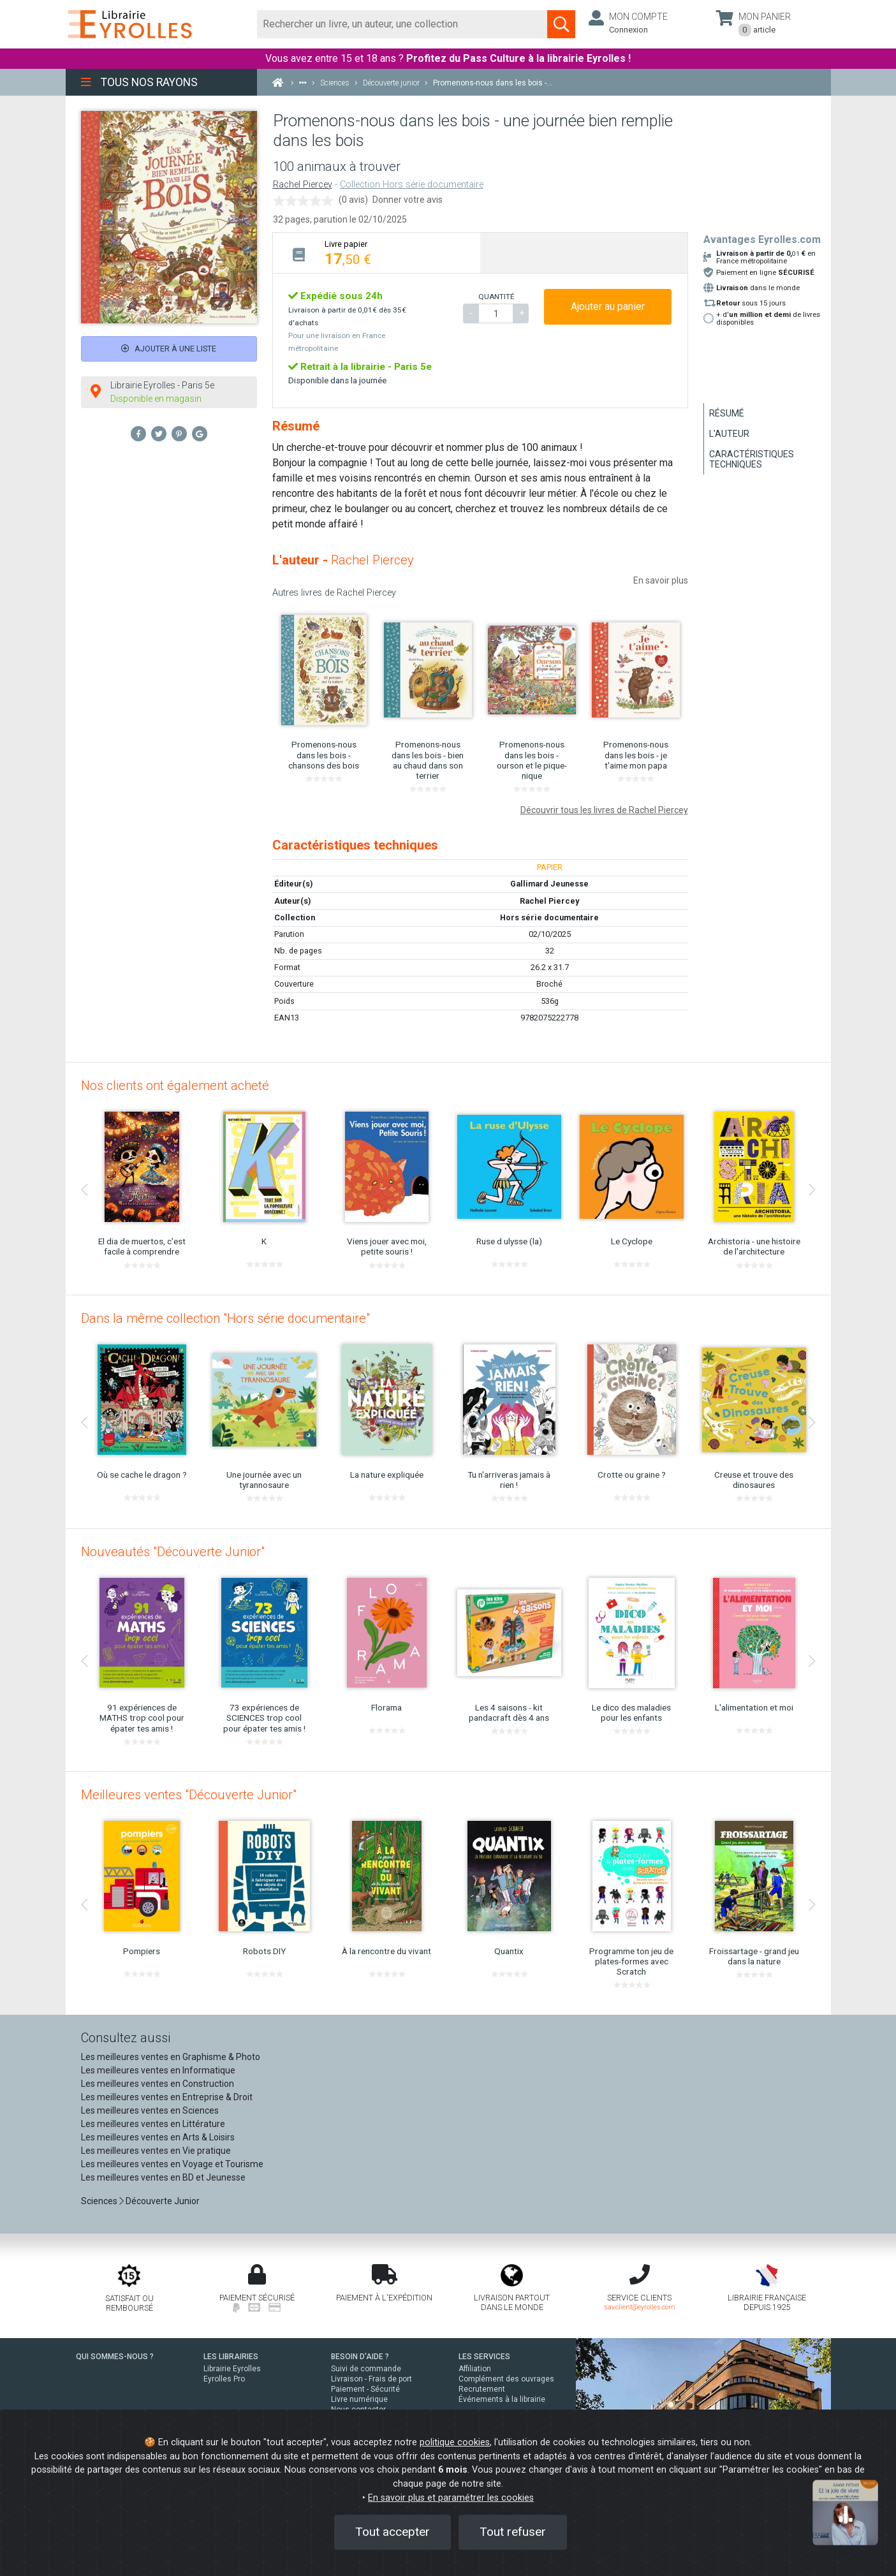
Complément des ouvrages (506, 2378)
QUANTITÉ (496, 296)
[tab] (376, 253)
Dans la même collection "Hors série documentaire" (225, 1318)
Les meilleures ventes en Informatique (158, 2070)
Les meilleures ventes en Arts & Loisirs (158, 2137)
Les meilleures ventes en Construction (157, 2084)
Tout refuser (513, 2531)
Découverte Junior (163, 2201)
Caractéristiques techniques (751, 459)
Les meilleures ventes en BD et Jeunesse (163, 2177)
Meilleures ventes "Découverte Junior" (189, 1794)
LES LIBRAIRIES (230, 2356)
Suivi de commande (366, 2368)
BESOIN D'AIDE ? (360, 2356)
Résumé (726, 413)
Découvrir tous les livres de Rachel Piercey (604, 810)
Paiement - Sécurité (365, 2389)
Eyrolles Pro (224, 2378)
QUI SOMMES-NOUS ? (115, 2356)
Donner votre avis (407, 200)
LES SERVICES (484, 2356)
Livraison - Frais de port (371, 2378)
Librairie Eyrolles (232, 2368)
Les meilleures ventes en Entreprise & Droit (167, 2097)
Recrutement (482, 2389)
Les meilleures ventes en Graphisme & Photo (170, 2057)
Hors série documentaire (549, 917)
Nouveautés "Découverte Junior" (173, 1551)
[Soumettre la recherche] (561, 24)
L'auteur (729, 434)
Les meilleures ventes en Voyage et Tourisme (172, 2164)
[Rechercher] (402, 24)
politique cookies (455, 2442)
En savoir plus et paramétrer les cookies (451, 2497)
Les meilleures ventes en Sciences (150, 2110)
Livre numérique (359, 2399)
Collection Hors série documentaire (411, 184)
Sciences (100, 2201)
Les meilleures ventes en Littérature (153, 2124)
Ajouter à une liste (168, 348)
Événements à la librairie (502, 2399)
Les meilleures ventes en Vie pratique (156, 2150)
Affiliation (475, 2368)
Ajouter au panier (608, 306)
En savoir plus (660, 580)
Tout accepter (392, 2531)
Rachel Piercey (302, 184)
